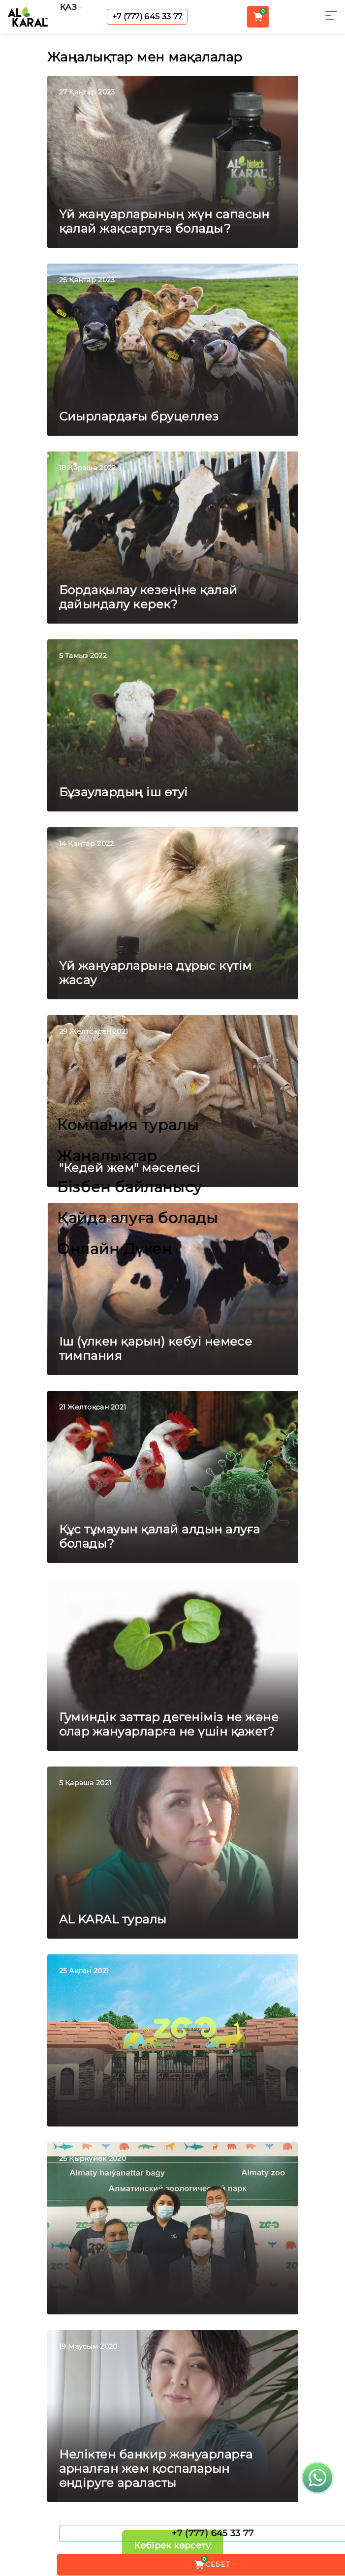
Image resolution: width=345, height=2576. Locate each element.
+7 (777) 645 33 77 (147, 16)
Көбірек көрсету (172, 2545)
